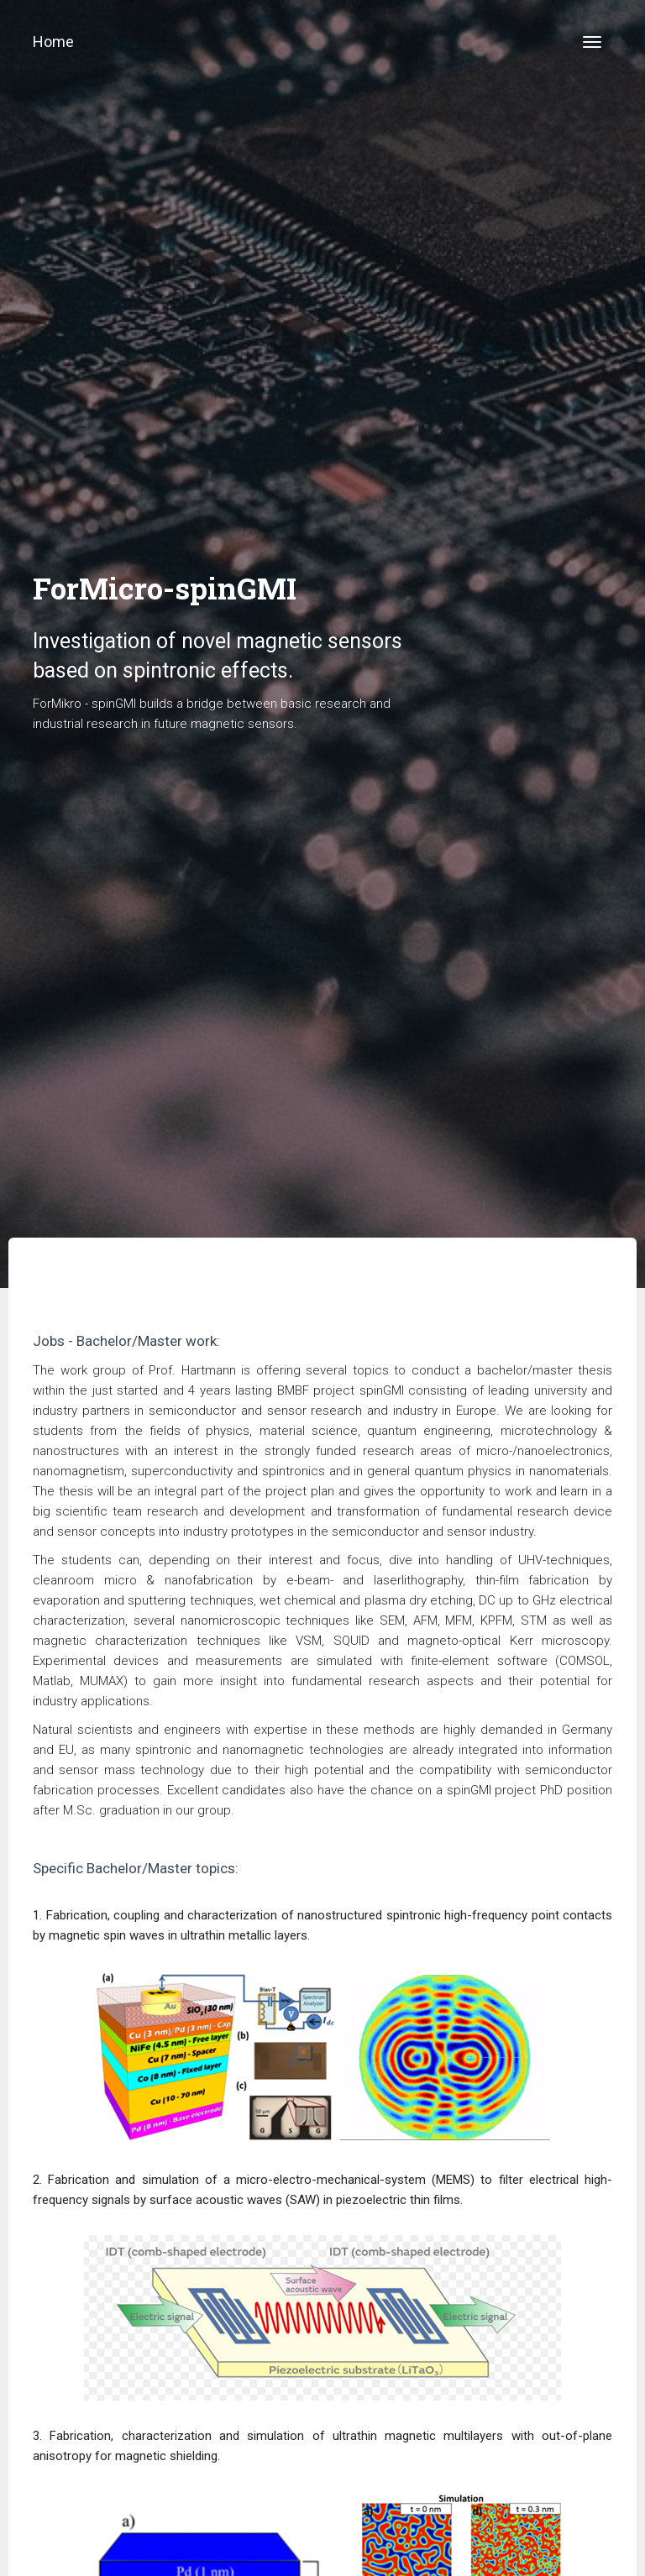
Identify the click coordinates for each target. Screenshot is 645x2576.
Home (53, 41)
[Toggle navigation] (592, 42)
